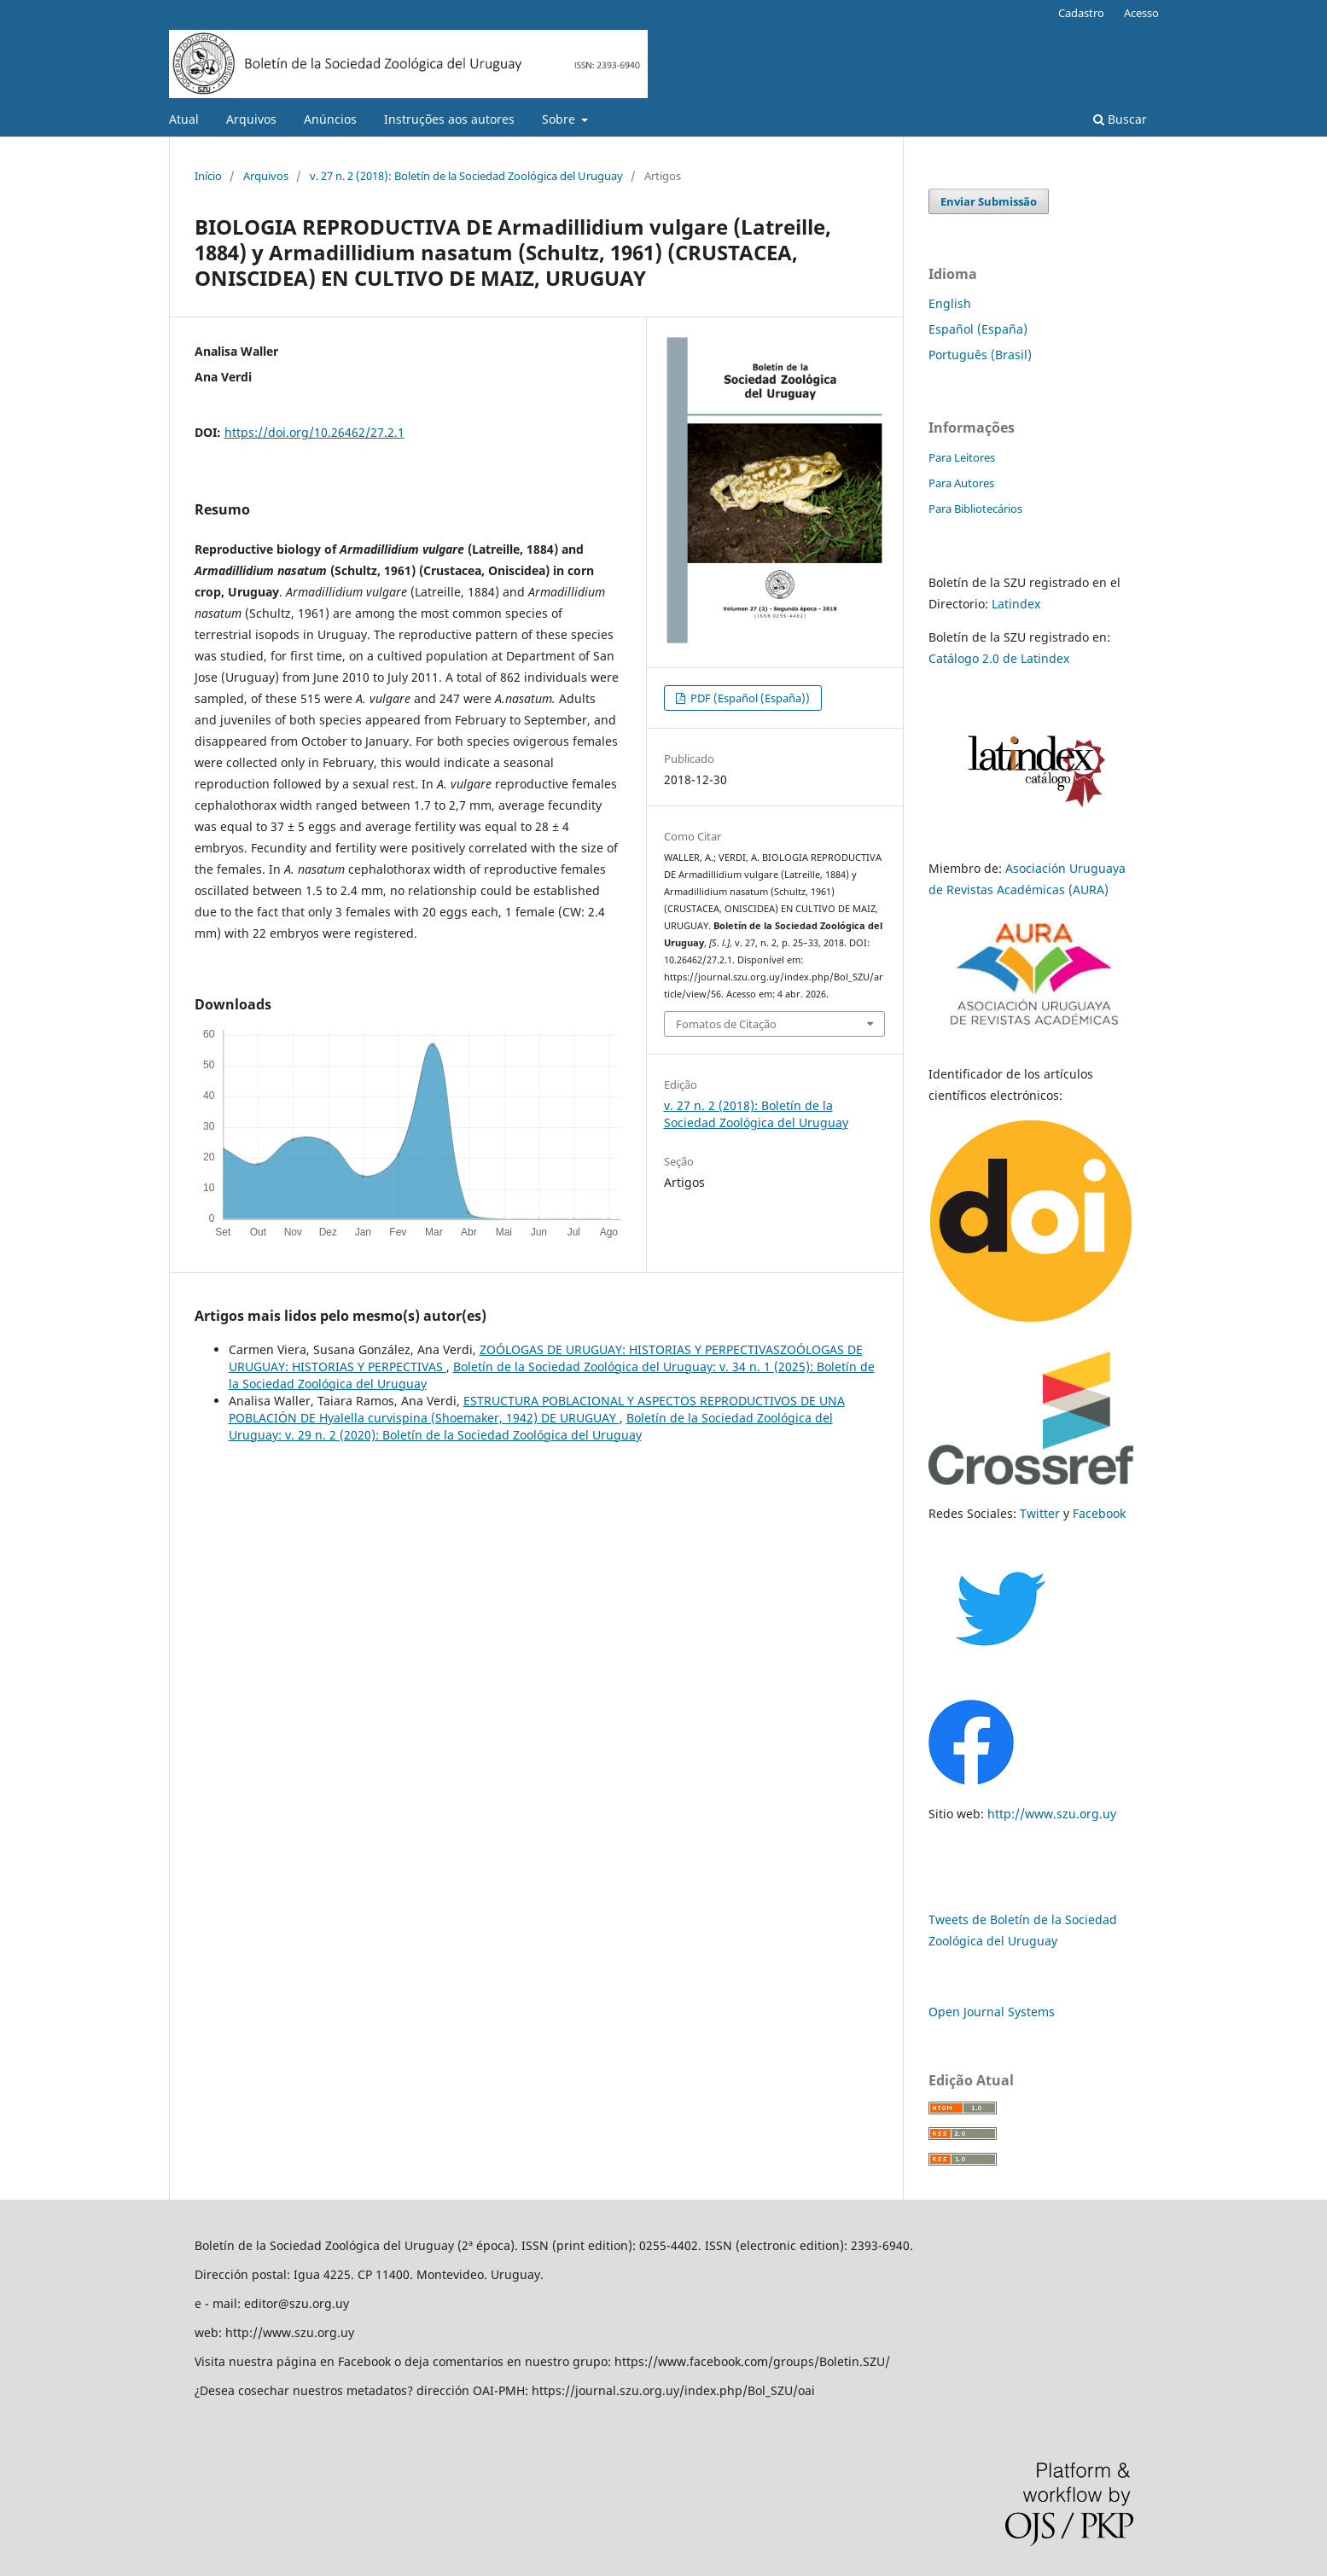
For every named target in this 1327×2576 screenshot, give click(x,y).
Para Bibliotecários (975, 508)
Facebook (1099, 1513)
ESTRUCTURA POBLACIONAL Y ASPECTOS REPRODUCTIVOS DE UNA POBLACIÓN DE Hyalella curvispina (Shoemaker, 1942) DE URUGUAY (537, 1409)
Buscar (1120, 119)
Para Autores (961, 483)
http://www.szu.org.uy (1051, 1814)
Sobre (560, 119)
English (949, 303)
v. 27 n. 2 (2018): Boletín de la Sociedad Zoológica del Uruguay (466, 175)
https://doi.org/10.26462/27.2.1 (314, 432)
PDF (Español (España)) (749, 698)
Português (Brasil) (980, 354)
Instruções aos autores (449, 119)
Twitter (1040, 1513)
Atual (184, 119)
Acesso (1141, 12)
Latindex (1016, 604)
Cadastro (1081, 12)
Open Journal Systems (991, 2011)
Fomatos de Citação (726, 1024)
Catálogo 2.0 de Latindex (998, 658)
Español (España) (977, 329)
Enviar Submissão (988, 201)
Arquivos (251, 119)
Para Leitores (961, 457)
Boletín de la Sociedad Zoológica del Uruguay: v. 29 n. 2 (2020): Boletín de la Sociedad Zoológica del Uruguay (531, 1426)
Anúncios (330, 119)
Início (208, 175)
